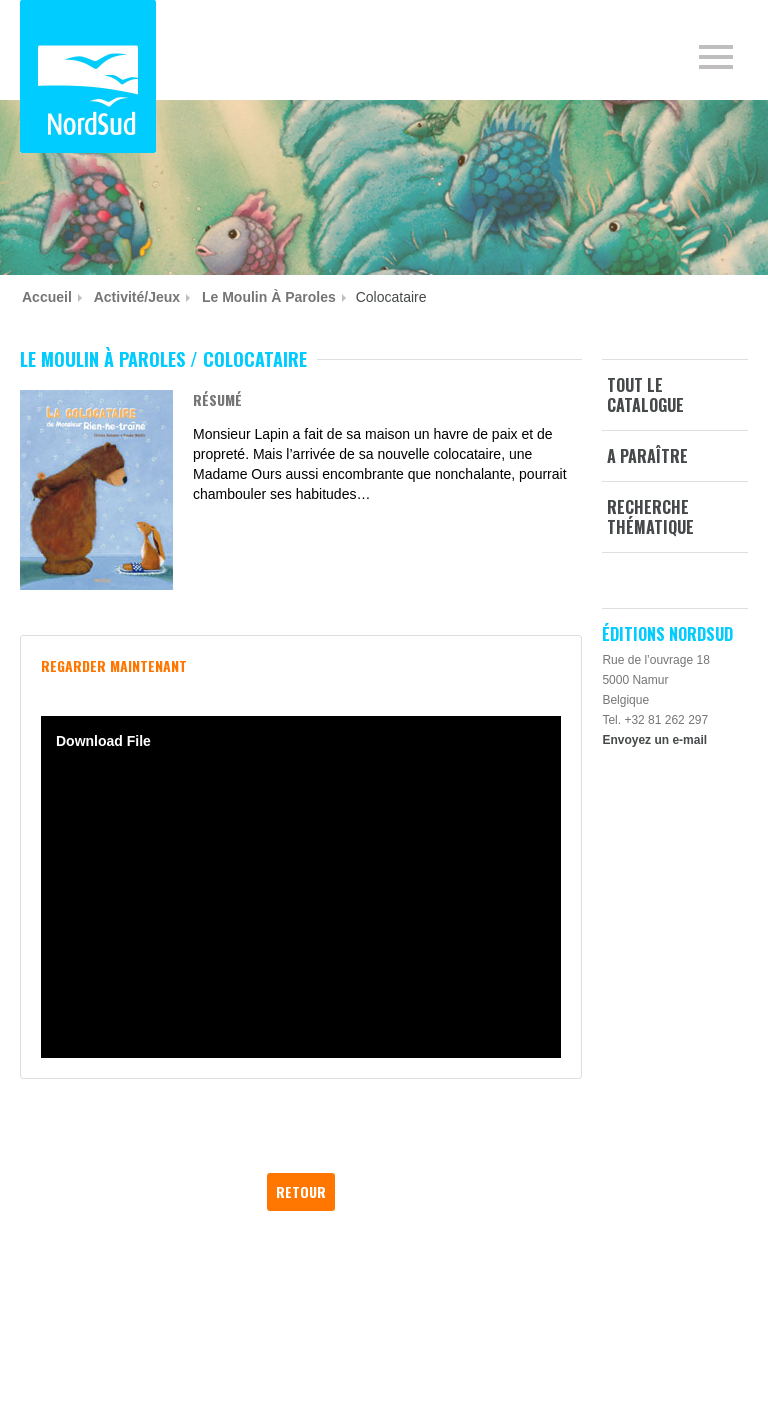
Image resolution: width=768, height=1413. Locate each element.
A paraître (647, 456)
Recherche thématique (650, 517)
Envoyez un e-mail (654, 740)
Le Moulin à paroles (269, 297)
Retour (301, 1191)
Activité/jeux (137, 297)
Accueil (47, 297)
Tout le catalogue (645, 395)
